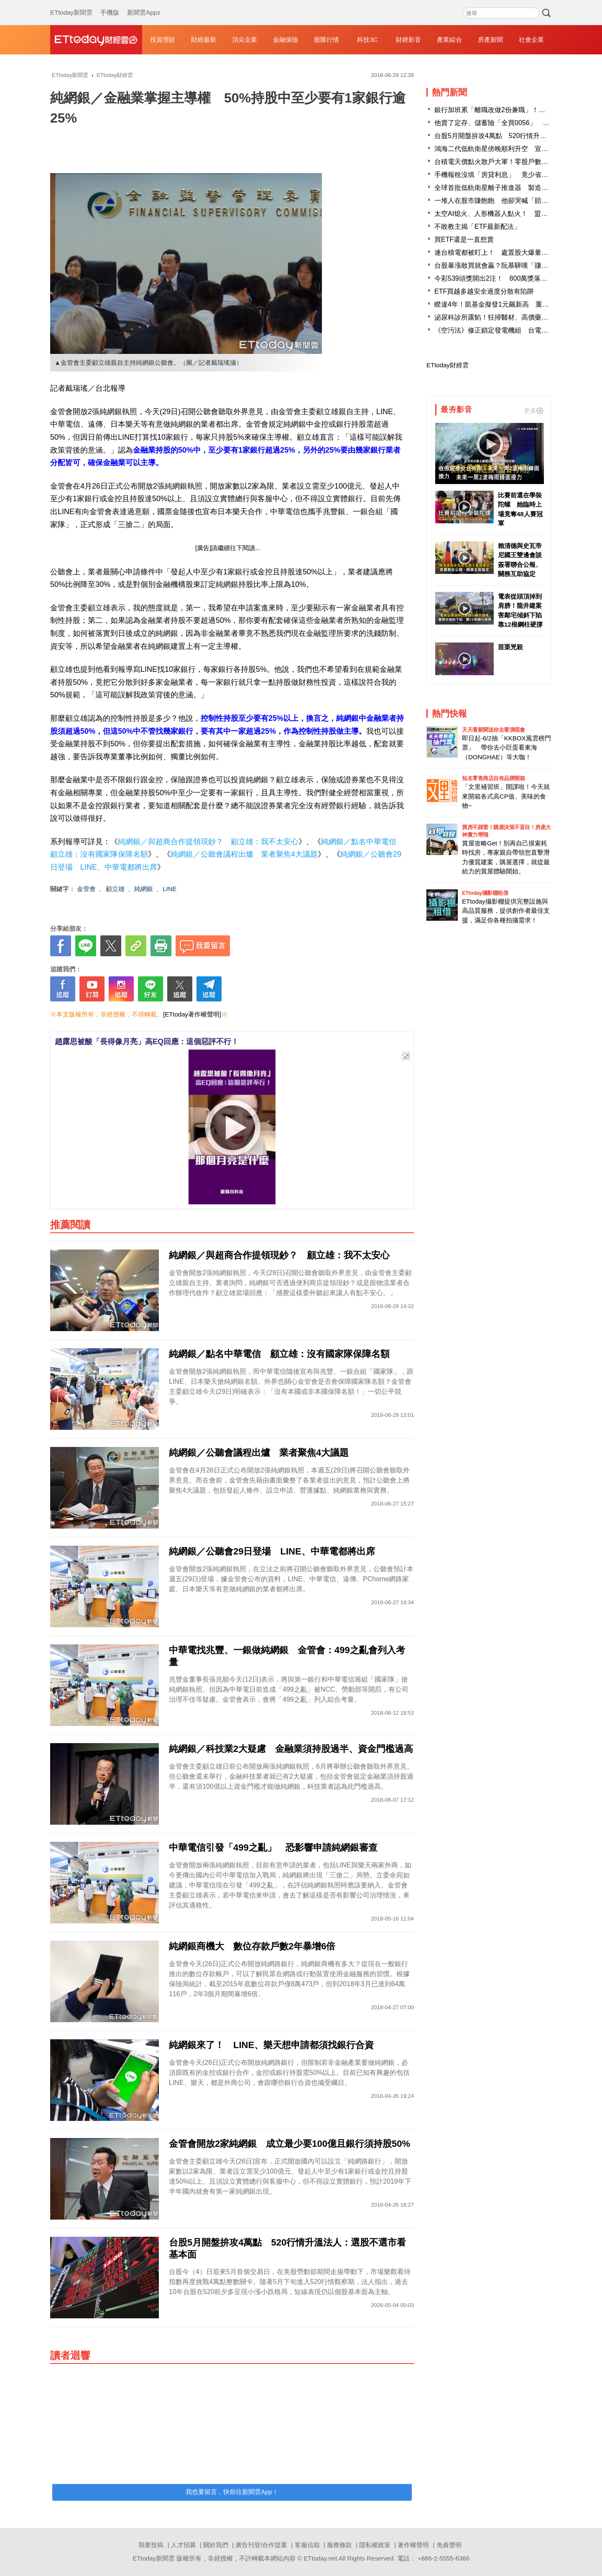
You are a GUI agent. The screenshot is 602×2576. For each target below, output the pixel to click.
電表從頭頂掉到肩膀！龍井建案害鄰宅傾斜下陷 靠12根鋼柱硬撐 (520, 610)
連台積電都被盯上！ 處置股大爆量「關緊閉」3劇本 (513, 252)
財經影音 (408, 39)
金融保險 (285, 39)
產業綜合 (449, 39)
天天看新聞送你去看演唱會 (493, 730)
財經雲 (96, 39)
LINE (169, 888)
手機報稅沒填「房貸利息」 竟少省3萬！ (496, 174)
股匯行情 (326, 39)
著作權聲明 (413, 2544)
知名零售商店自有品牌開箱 (493, 778)
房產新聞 (490, 39)
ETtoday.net (320, 2558)
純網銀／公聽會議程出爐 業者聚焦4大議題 (244, 854)
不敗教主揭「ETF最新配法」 (477, 226)
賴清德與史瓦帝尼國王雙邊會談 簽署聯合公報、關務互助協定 (520, 560)
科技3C (367, 39)
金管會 (86, 888)
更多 (533, 410)
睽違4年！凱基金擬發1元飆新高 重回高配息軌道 (508, 304)
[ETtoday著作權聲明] (192, 1014)
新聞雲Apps (143, 4)
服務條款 (339, 2544)
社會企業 (531, 39)
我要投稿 (150, 2544)
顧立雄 (115, 888)
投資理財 (162, 39)
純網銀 (143, 888)
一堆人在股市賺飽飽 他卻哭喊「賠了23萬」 (501, 200)
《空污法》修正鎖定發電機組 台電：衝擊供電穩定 (511, 330)
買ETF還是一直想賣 (464, 239)
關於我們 (215, 2544)
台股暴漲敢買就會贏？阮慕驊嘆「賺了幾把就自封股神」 (518, 265)
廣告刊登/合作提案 (261, 2544)
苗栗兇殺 (510, 646)
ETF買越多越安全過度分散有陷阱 (484, 291)
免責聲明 (449, 2544)
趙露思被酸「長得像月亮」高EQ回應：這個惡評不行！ (147, 1041)
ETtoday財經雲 (447, 365)
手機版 (109, 4)
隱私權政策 (374, 2544)
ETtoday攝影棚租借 (485, 893)
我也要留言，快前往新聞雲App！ (232, 2491)
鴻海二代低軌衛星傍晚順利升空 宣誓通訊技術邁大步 (514, 148)
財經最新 (203, 39)
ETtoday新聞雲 (71, 4)
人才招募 (183, 2544)
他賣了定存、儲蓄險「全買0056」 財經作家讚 (505, 122)
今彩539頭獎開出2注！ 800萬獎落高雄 (494, 278)
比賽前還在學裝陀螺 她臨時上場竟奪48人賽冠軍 (520, 509)
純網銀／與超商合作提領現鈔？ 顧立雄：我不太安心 (208, 841)
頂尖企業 (244, 39)
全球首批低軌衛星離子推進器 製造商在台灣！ (504, 187)
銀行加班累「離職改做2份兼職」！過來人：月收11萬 (513, 109)
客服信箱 (307, 2544)
